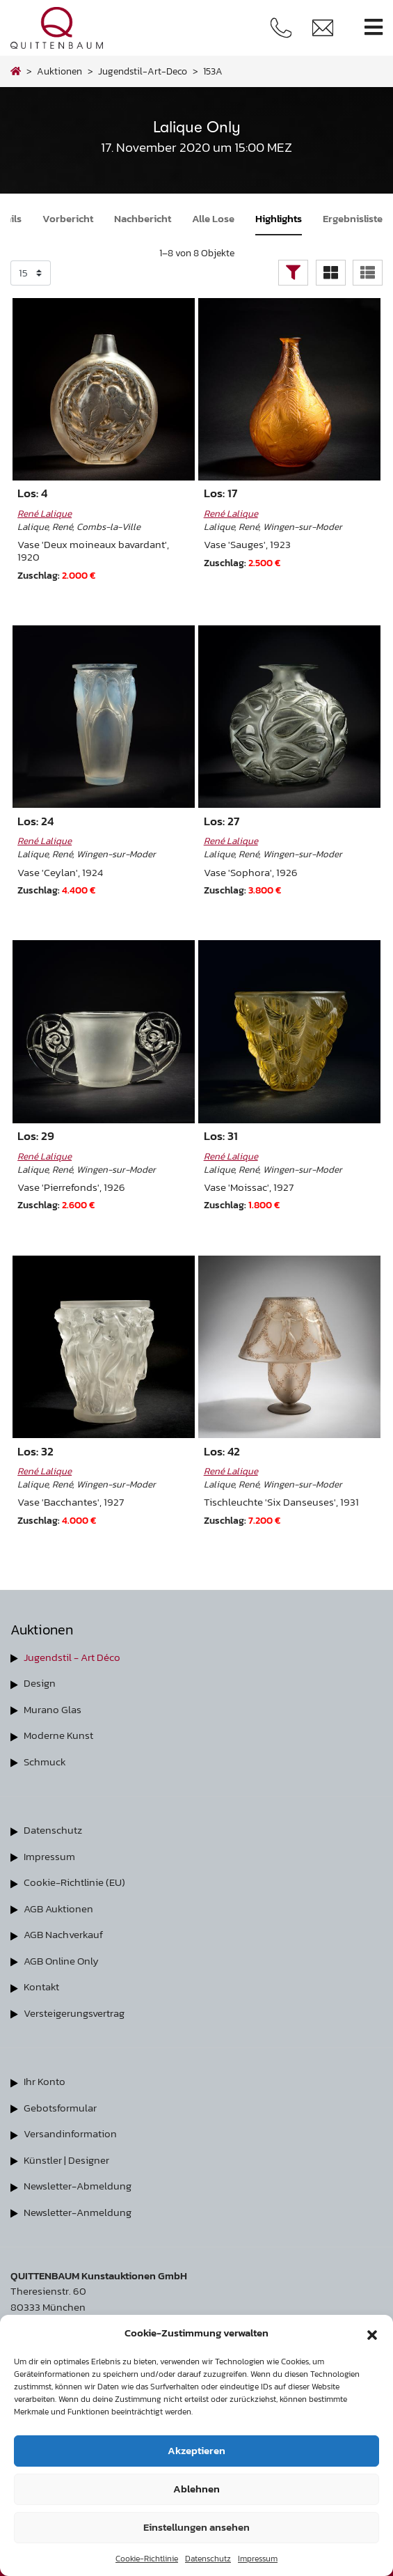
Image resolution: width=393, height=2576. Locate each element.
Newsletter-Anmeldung (77, 2212)
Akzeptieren (196, 2450)
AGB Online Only (61, 1961)
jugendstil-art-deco (142, 71)
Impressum (258, 2558)
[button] (372, 2333)
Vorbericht (67, 218)
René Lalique (44, 513)
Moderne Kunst (58, 1735)
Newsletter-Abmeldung (77, 2186)
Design (40, 1683)
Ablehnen (196, 2489)
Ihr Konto (44, 2081)
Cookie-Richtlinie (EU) (74, 1882)
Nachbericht (142, 218)
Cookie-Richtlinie (146, 2558)
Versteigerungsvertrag (74, 2013)
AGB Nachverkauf (63, 1934)
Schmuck (45, 1762)
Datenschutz (208, 2558)
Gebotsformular (60, 2108)
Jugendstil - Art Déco (72, 1657)
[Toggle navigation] (373, 27)
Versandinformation (70, 2133)
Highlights (278, 218)
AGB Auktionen (58, 1908)
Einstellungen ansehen (196, 2527)
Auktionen (59, 71)
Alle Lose (213, 218)
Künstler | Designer (66, 2160)
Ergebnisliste (353, 218)
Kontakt (41, 1986)
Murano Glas (52, 1709)
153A (213, 71)
